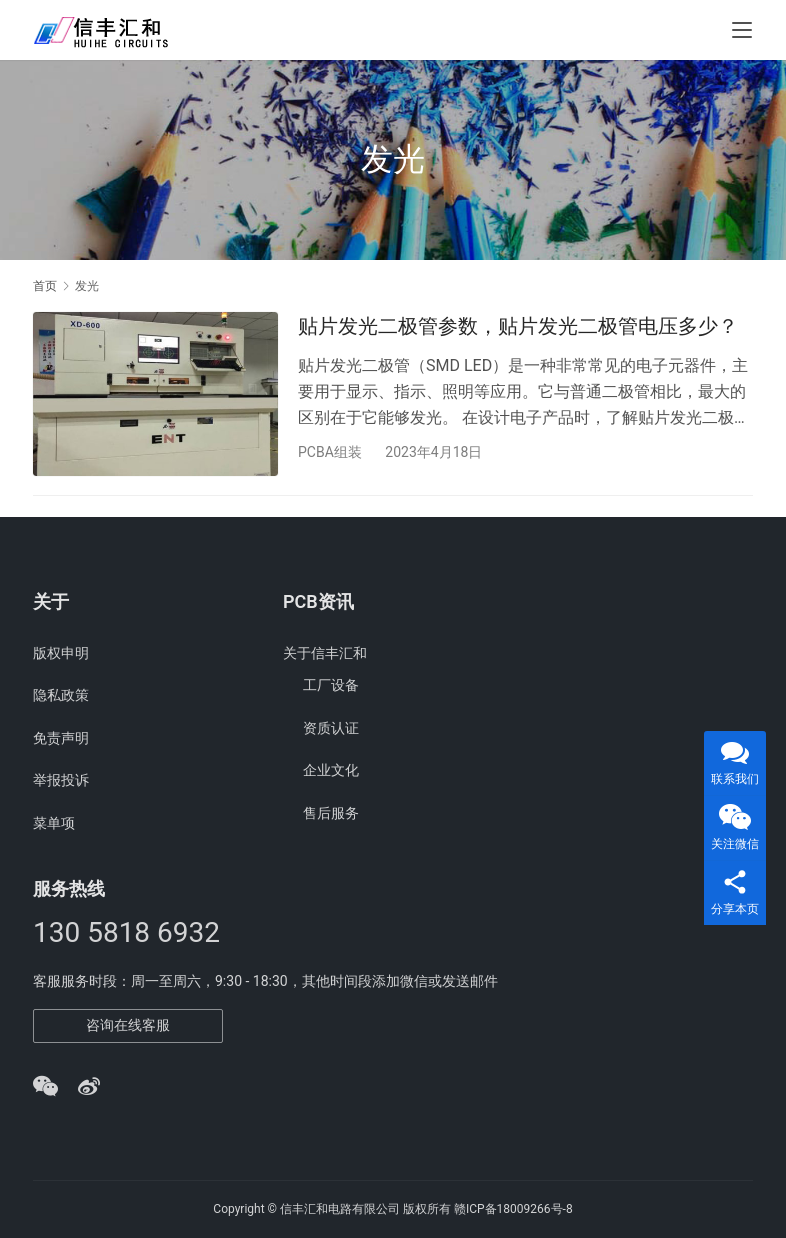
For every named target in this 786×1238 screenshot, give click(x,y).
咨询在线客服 (128, 1025)
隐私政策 (61, 695)
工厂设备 (331, 685)
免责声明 (61, 738)
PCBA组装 (330, 452)
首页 (45, 286)
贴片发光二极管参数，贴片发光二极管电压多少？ (518, 326)
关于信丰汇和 (325, 653)
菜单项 (54, 823)
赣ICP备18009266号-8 (513, 1209)
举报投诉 (61, 780)
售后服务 (331, 813)
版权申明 (61, 653)
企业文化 (331, 770)
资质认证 (331, 728)
